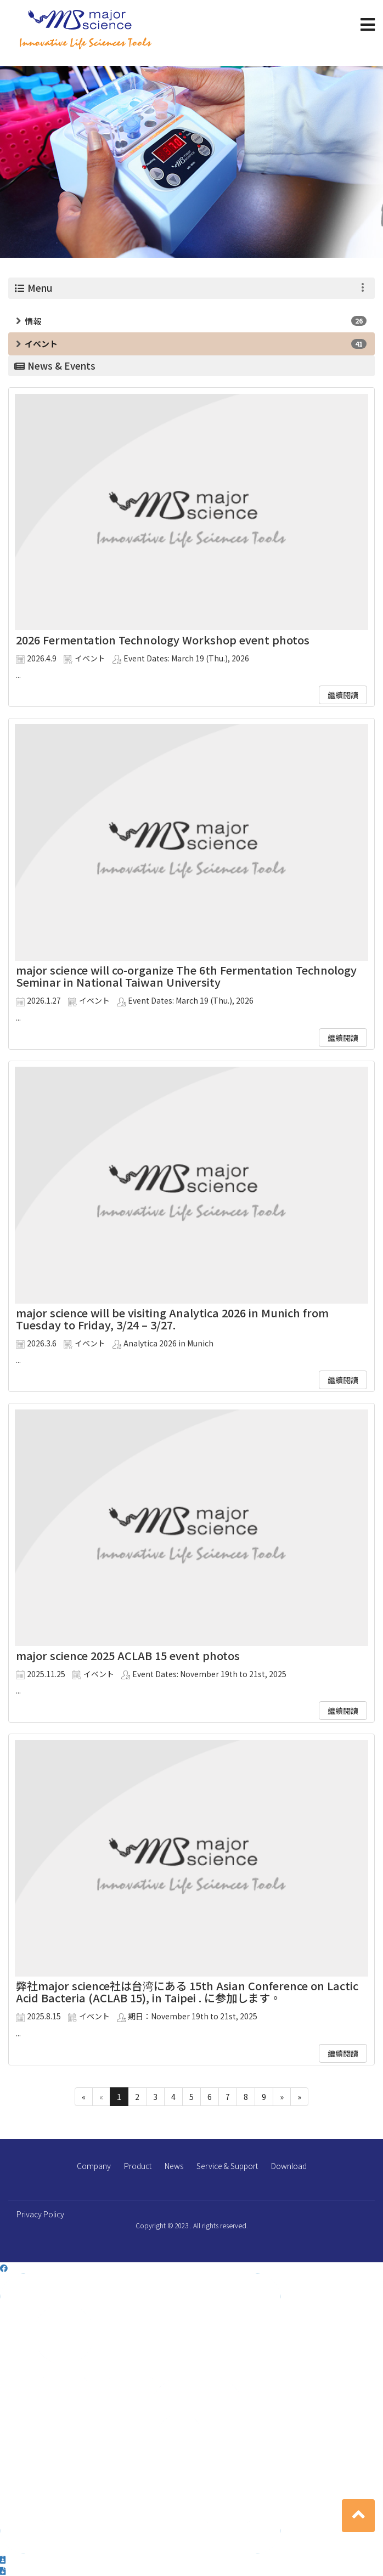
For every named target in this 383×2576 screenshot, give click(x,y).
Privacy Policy (40, 2214)
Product (137, 2165)
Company (94, 2165)
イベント (41, 343)
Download (289, 2165)
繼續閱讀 (343, 694)
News (174, 2165)
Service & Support (227, 2165)
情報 (33, 321)
